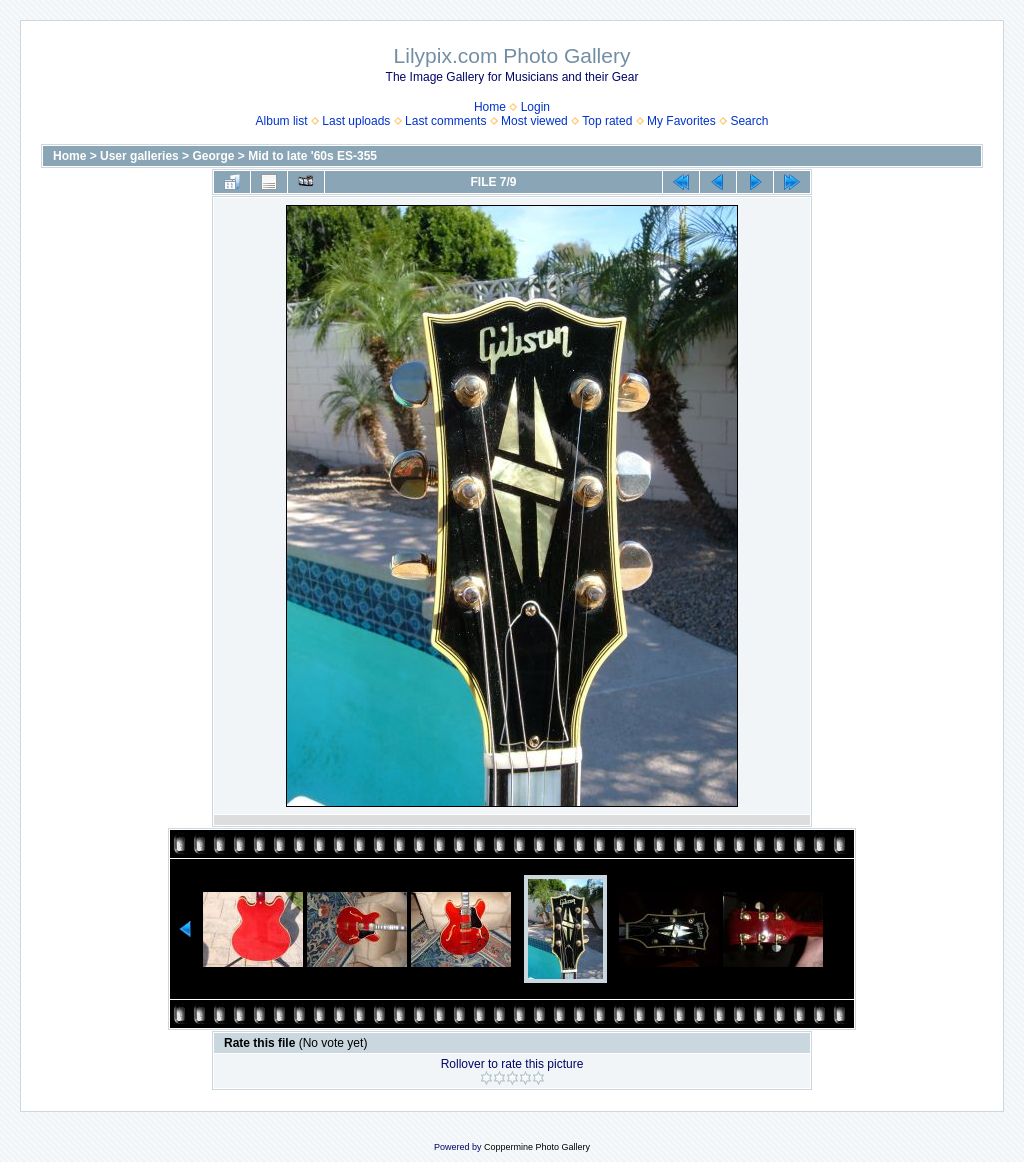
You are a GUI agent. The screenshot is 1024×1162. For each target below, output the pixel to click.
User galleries (139, 156)
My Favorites (681, 121)
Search (749, 121)
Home (490, 107)
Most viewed (534, 121)
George (213, 156)
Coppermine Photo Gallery (537, 1147)
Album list (282, 121)
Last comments (445, 121)
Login (535, 107)
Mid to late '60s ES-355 (312, 156)
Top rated (607, 121)
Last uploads (356, 121)
